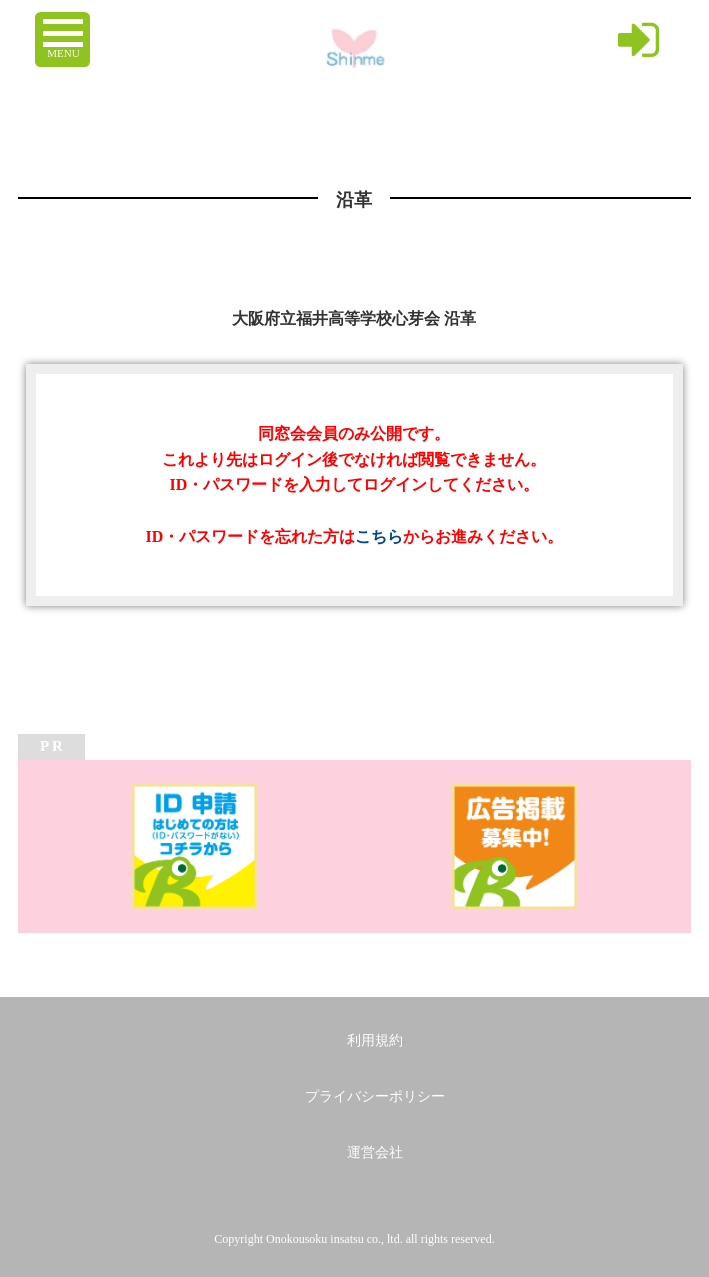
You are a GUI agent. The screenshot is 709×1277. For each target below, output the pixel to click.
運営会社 (375, 1152)
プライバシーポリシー (375, 1096)
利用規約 (375, 1040)
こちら (379, 536)
